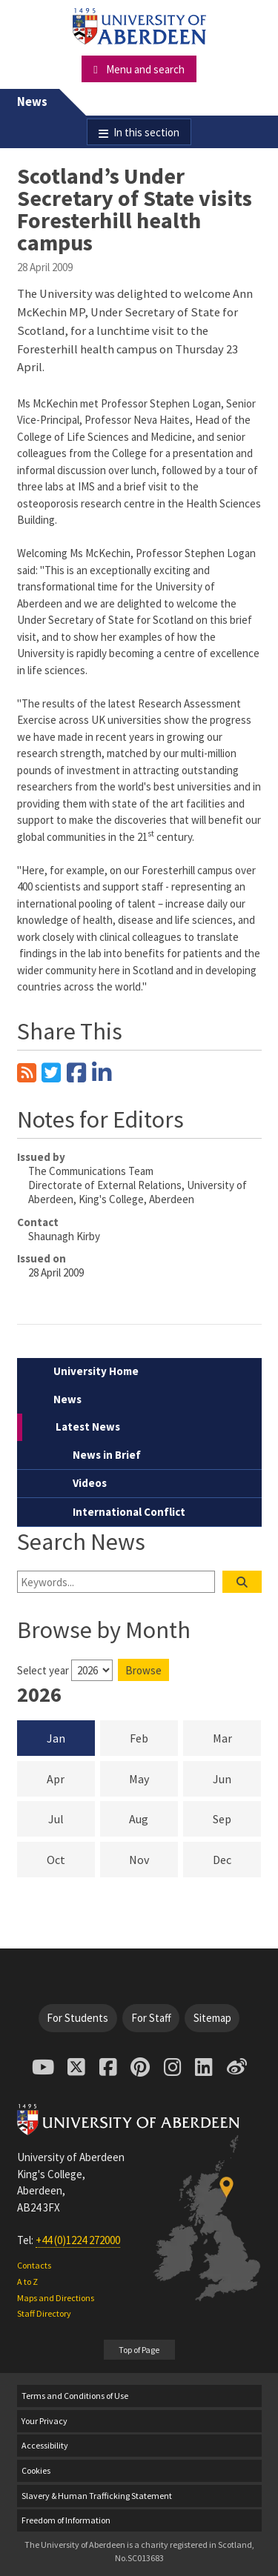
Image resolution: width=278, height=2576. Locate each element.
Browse (143, 1670)
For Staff (151, 2018)
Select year (43, 1670)
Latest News (88, 1427)
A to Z (27, 2281)
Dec (237, 1859)
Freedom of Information (65, 2520)
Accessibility (44, 2445)
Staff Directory (44, 2313)
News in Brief (107, 1455)
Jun (237, 1778)
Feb (154, 1737)
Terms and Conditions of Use (74, 2395)
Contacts (34, 2265)
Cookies (35, 2470)
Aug (153, 1818)
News (32, 102)
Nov (153, 1859)
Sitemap (212, 2018)
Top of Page (139, 2349)
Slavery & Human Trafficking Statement (96, 2495)
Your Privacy (44, 2420)
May (153, 1778)
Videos (90, 1483)
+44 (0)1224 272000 (78, 2240)
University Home (96, 1371)
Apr (71, 1778)
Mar (237, 1737)
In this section (146, 132)
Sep (237, 1818)
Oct (71, 1859)
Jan (56, 1738)
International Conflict (129, 1512)
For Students (77, 2018)
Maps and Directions (55, 2297)
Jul (71, 1818)
